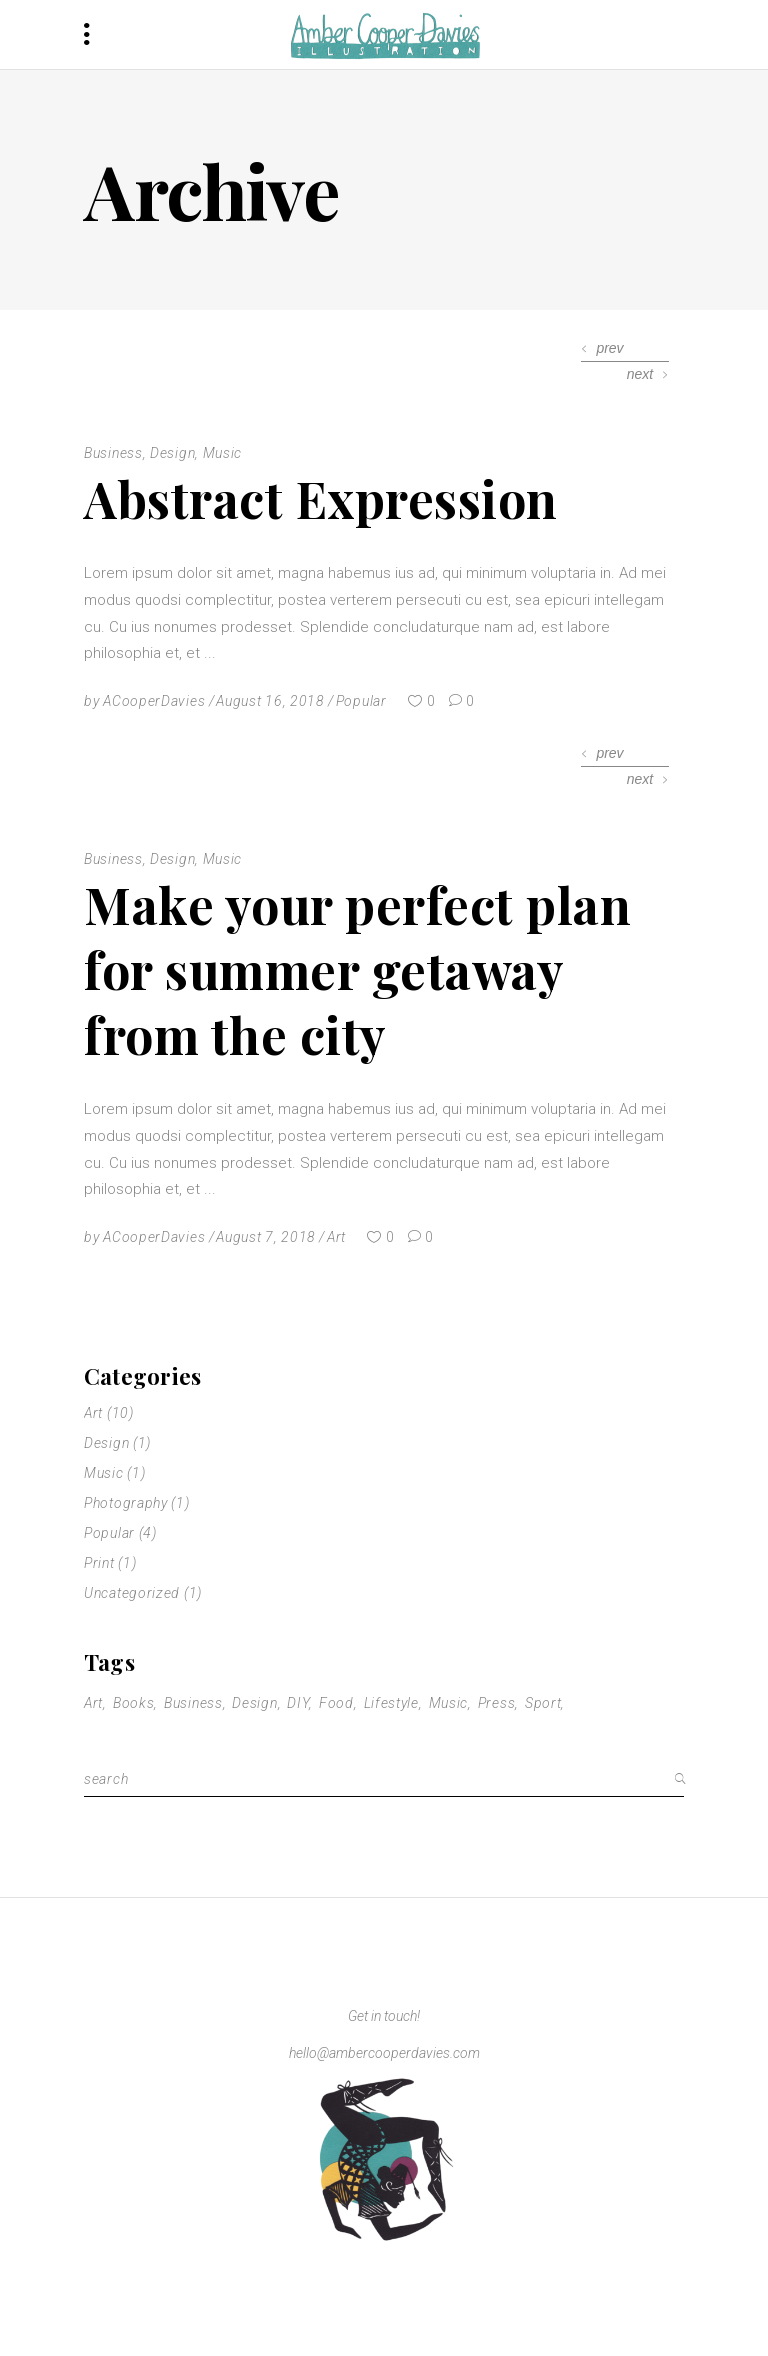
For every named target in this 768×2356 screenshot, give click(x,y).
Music (223, 453)
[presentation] (603, 348)
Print (99, 1563)
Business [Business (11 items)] (193, 1703)
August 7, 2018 (266, 1237)
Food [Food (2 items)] (336, 1703)
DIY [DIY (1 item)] (298, 1703)
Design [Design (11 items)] (254, 1703)
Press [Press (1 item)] (497, 1703)
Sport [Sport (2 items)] (543, 1703)
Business (113, 453)
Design (172, 453)
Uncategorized (132, 1593)
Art (336, 1237)
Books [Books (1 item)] (134, 1703)
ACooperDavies (154, 701)
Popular (361, 701)
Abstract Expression (321, 498)
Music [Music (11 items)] (449, 1703)
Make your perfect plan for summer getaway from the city (357, 969)
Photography (126, 1503)
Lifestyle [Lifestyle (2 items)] (391, 1703)
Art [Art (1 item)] (93, 1703)
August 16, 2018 (270, 701)
